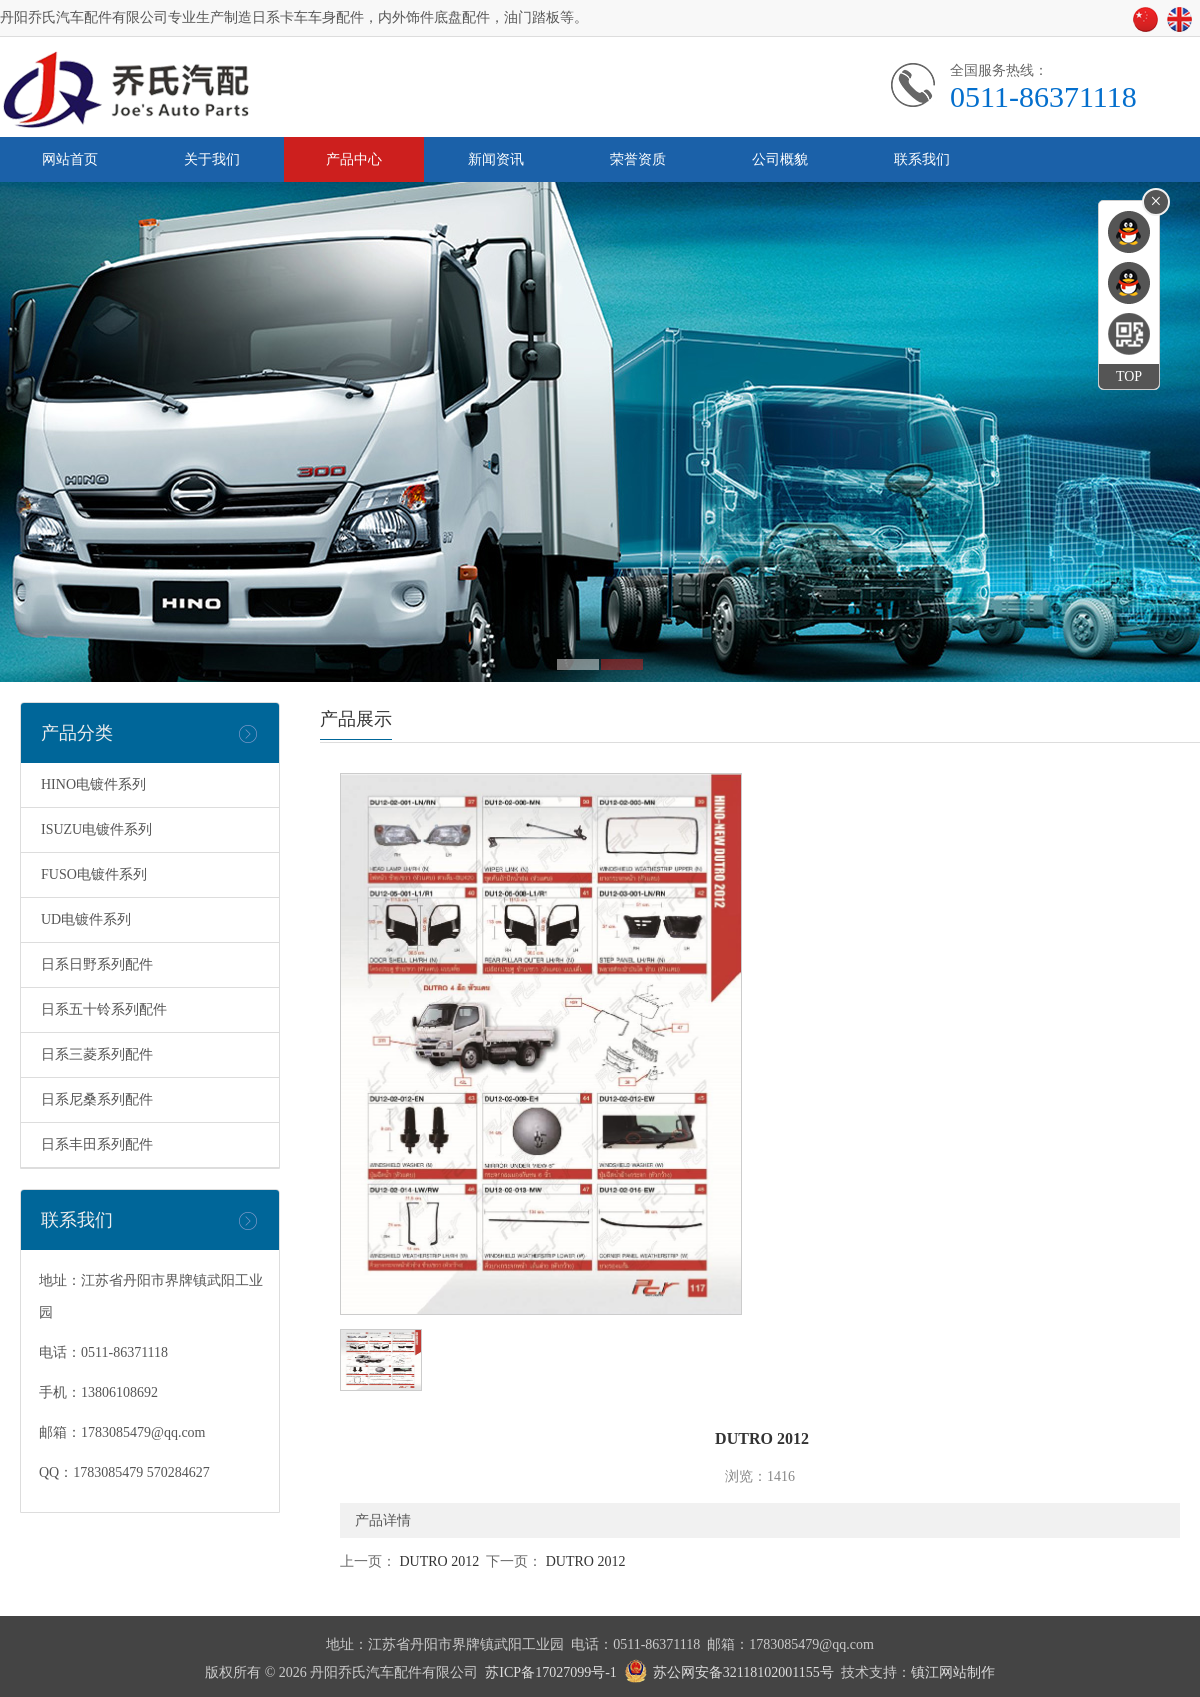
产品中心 (354, 159)
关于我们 (212, 159)
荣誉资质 (638, 159)
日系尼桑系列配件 (97, 1099)
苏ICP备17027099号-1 (550, 1672)
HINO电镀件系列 (93, 784)
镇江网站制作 (953, 1672)
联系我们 (922, 159)
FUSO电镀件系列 (94, 874)
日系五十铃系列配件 (104, 1009)
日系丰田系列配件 (97, 1144)
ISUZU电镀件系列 (96, 829)
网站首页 (70, 159)
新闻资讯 (496, 159)
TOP (1129, 376)
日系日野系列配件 (97, 964)
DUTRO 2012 (437, 1561)
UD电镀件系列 (86, 919)
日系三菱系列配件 (97, 1054)
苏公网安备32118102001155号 (743, 1672)
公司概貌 (780, 159)
